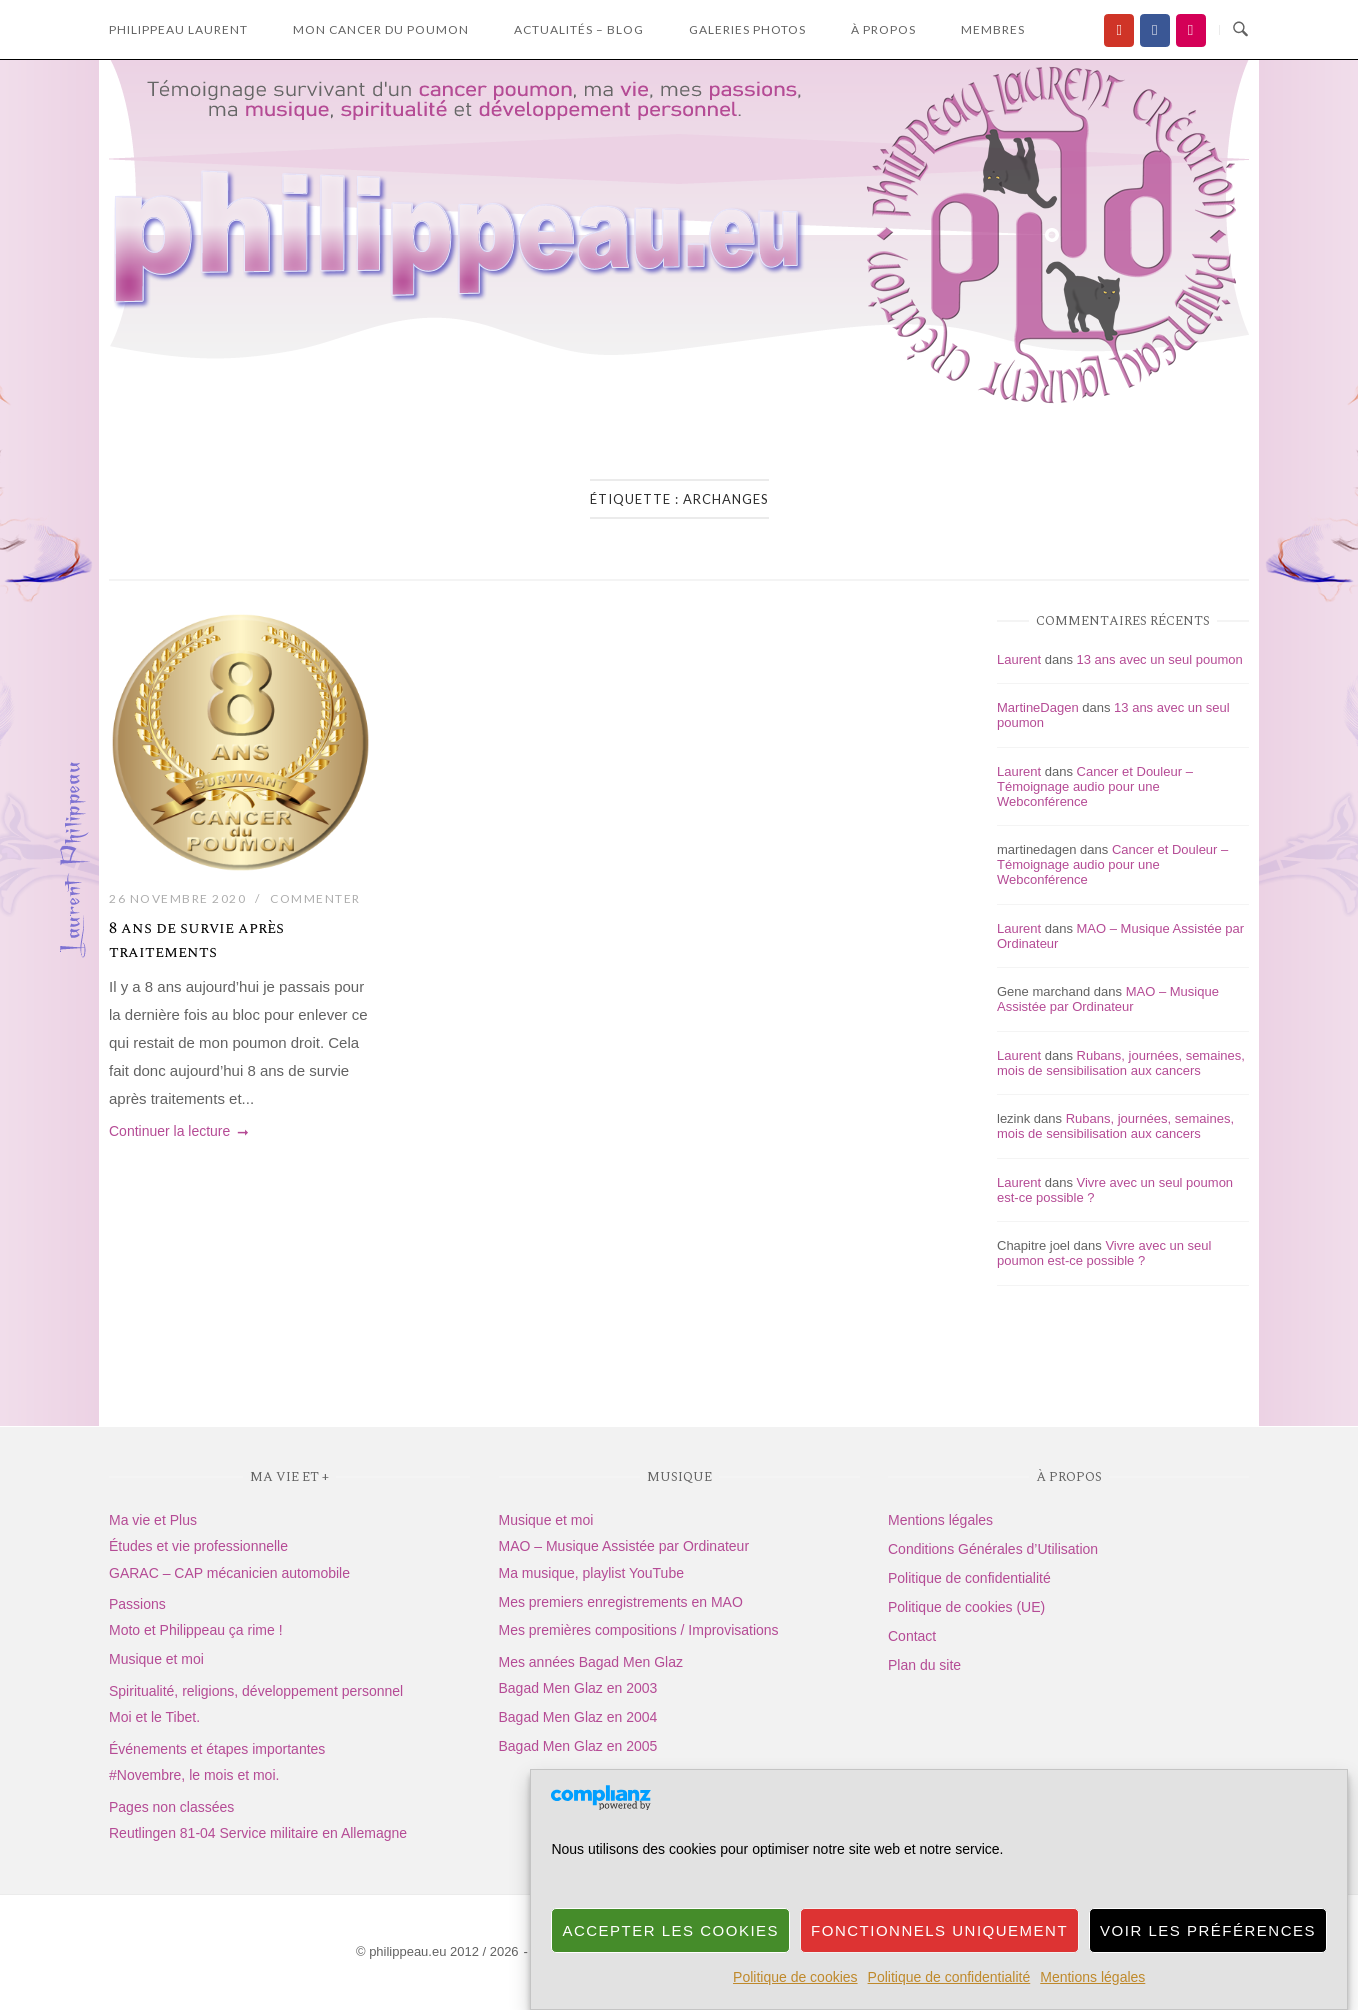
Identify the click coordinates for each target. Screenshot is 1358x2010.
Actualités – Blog (579, 29)
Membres (993, 29)
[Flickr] (1191, 30)
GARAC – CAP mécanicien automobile (229, 1573)
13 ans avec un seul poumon (1160, 659)
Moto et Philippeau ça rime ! (196, 1630)
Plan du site (924, 1665)
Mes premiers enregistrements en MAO (621, 1602)
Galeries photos (747, 29)
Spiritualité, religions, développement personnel (256, 1691)
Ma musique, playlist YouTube (591, 1573)
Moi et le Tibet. (154, 1717)
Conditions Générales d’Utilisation (993, 1549)
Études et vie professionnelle (198, 1546)
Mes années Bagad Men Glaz (591, 1662)
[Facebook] (1155, 30)
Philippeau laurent (178, 29)
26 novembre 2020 (177, 898)
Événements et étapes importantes (217, 1749)
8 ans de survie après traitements (196, 940)
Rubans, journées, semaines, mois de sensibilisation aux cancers (1121, 1063)
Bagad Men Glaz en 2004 (578, 1717)
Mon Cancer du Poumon (381, 29)
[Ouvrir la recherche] (1240, 30)
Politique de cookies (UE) (966, 1607)
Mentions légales (940, 1520)
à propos (883, 29)
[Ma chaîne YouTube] (1119, 30)
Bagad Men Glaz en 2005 (578, 1746)
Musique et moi (156, 1659)
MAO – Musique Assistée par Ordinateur (1108, 999)
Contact (912, 1636)
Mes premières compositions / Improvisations (639, 1630)
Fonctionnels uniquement (939, 1964)
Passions (137, 1604)
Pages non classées (171, 1807)
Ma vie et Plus (153, 1520)
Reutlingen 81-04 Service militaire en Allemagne (258, 1833)
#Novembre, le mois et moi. (194, 1775)
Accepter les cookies (670, 1964)
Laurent (1019, 659)
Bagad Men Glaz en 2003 (578, 1688)
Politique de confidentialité (969, 1578)
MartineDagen (1038, 707)
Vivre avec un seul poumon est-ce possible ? (1104, 1253)
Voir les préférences (1208, 1964)
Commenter (315, 898)
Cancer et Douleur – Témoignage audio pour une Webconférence (1095, 786)
